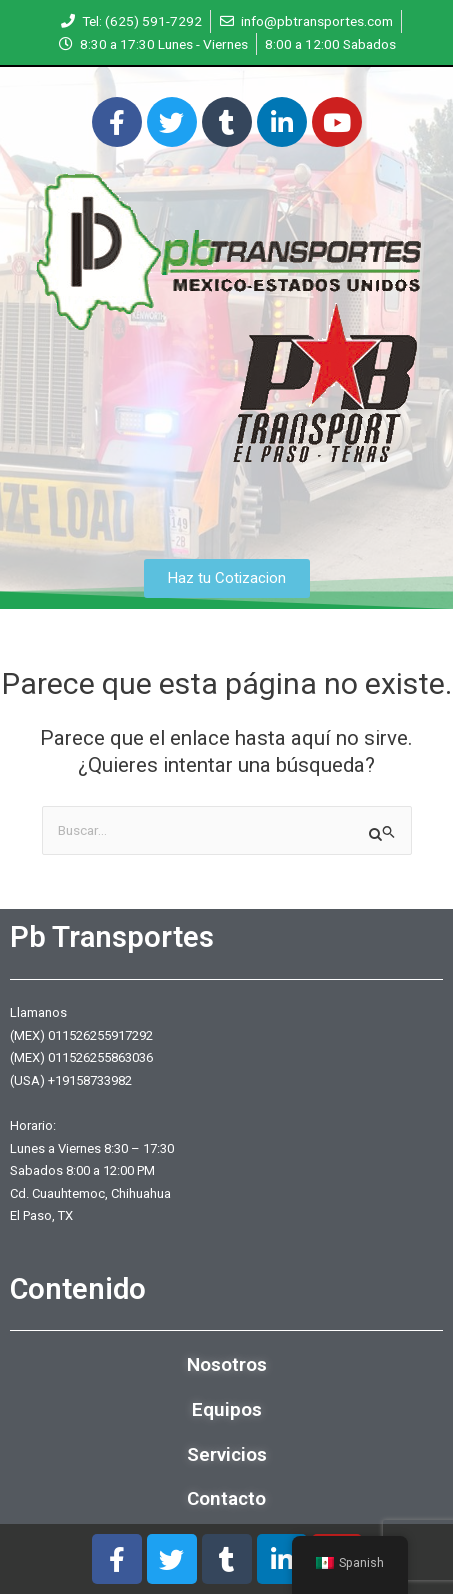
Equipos (227, 1409)
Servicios (227, 1454)
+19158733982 (90, 1080)
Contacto (226, 1498)
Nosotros (227, 1364)
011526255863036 (100, 1057)
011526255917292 (100, 1035)
